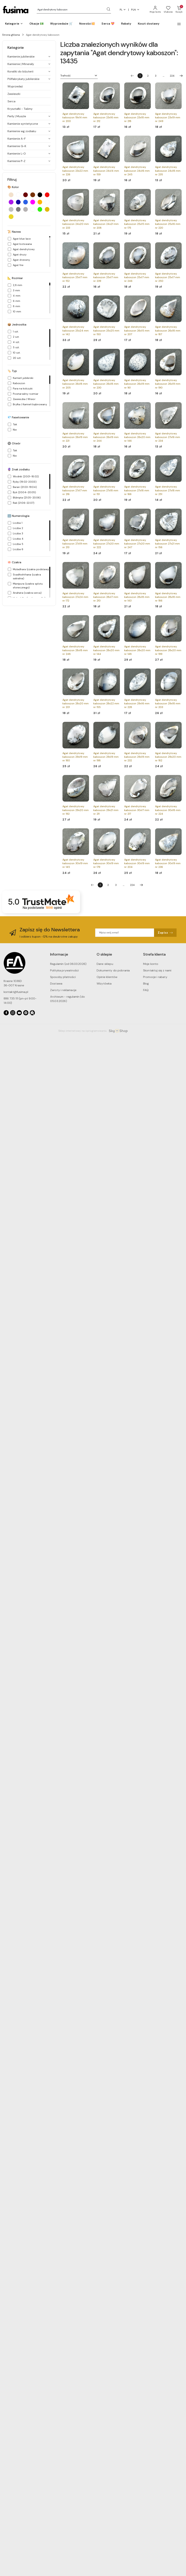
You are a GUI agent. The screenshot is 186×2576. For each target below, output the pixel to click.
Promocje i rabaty (155, 977)
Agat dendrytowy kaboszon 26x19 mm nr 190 (168, 383)
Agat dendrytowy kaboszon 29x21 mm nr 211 (106, 810)
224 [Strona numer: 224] (172, 75)
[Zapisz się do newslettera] (124, 932)
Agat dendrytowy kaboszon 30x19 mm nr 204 (137, 863)
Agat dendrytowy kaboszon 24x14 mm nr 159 (106, 170)
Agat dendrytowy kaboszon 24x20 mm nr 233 (75, 224)
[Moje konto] (155, 10)
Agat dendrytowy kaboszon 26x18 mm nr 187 (168, 330)
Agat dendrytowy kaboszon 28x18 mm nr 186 (168, 597)
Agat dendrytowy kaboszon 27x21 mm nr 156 (167, 543)
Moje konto (150, 964)
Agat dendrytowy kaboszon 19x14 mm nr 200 (74, 117)
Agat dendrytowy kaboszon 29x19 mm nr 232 (137, 757)
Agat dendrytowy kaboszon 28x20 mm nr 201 (75, 703)
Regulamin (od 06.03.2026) (68, 964)
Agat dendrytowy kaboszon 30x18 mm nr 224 (168, 810)
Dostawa (56, 983)
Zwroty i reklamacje (63, 990)
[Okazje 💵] (36, 23)
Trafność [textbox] (65, 75)
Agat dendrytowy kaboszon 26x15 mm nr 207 (137, 330)
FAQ (146, 990)
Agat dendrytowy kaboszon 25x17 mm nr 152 (75, 277)
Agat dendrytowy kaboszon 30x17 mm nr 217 (136, 810)
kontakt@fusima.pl (16, 992)
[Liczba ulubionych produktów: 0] (168, 10)
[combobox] (79, 76)
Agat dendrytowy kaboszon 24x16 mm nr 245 (137, 170)
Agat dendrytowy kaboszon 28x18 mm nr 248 (75, 650)
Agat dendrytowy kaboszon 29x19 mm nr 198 (106, 757)
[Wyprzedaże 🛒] (61, 23)
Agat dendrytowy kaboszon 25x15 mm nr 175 (137, 224)
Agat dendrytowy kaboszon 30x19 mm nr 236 (168, 863)
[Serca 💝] (108, 23)
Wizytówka (104, 983)
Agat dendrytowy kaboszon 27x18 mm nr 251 (167, 490)
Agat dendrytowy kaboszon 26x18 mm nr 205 (75, 383)
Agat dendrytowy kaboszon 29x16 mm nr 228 (137, 703)
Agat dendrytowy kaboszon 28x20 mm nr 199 (168, 650)
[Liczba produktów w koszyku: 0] (179, 10)
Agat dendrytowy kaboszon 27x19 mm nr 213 (75, 543)
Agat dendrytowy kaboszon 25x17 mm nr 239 (105, 277)
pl (123, 9)
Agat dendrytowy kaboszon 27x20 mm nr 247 (137, 543)
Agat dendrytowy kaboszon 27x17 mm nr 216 (74, 490)
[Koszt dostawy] (148, 23)
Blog (146, 983)
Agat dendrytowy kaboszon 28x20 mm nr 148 (137, 650)
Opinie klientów (107, 977)
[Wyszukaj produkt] (74, 9)
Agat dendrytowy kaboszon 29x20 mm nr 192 (75, 810)
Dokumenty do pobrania (113, 970)
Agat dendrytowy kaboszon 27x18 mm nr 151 (105, 490)
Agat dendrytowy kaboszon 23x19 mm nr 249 (167, 117)
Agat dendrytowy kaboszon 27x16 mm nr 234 (167, 437)
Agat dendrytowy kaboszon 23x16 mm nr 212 (106, 117)
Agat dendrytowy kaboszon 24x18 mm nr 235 (168, 170)
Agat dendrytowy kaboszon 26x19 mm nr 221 (75, 437)
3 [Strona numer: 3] (155, 75)
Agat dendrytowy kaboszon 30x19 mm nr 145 (75, 863)
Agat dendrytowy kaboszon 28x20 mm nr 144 (106, 650)
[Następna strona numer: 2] (181, 75)
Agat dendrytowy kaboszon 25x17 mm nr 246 (136, 277)
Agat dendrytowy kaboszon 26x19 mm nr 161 (137, 383)
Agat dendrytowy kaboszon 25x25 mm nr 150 (106, 330)
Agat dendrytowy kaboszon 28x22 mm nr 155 (106, 703)
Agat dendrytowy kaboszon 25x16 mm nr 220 (168, 224)
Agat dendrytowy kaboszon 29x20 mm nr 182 (168, 757)
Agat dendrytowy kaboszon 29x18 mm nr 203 (168, 703)
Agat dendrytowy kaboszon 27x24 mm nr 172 (75, 597)
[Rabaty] (126, 23)
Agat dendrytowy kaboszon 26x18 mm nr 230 (106, 383)
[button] (14, 23)
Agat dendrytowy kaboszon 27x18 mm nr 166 (136, 490)
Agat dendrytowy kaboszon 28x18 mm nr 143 (137, 597)
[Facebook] (6, 1012)
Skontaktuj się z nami (157, 970)
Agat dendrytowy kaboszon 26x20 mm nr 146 (137, 437)
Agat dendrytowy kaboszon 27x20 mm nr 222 (106, 543)
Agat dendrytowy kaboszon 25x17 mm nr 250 (167, 277)
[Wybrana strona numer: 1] (140, 75)
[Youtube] (19, 1012)
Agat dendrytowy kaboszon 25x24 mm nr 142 (75, 330)
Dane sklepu (105, 964)
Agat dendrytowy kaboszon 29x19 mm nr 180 (75, 757)
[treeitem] (29, 56)
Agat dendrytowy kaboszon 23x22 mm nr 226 (75, 170)
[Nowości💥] (87, 23)
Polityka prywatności (64, 970)
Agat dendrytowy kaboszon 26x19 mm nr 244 (106, 437)
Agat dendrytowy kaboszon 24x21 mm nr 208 (106, 224)
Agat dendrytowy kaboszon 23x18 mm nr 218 (136, 117)
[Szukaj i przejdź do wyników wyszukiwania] (108, 9)
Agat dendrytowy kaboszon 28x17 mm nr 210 (105, 597)
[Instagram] (12, 1012)
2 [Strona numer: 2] (148, 75)
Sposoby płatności (63, 977)
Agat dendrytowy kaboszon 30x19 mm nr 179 (106, 863)
